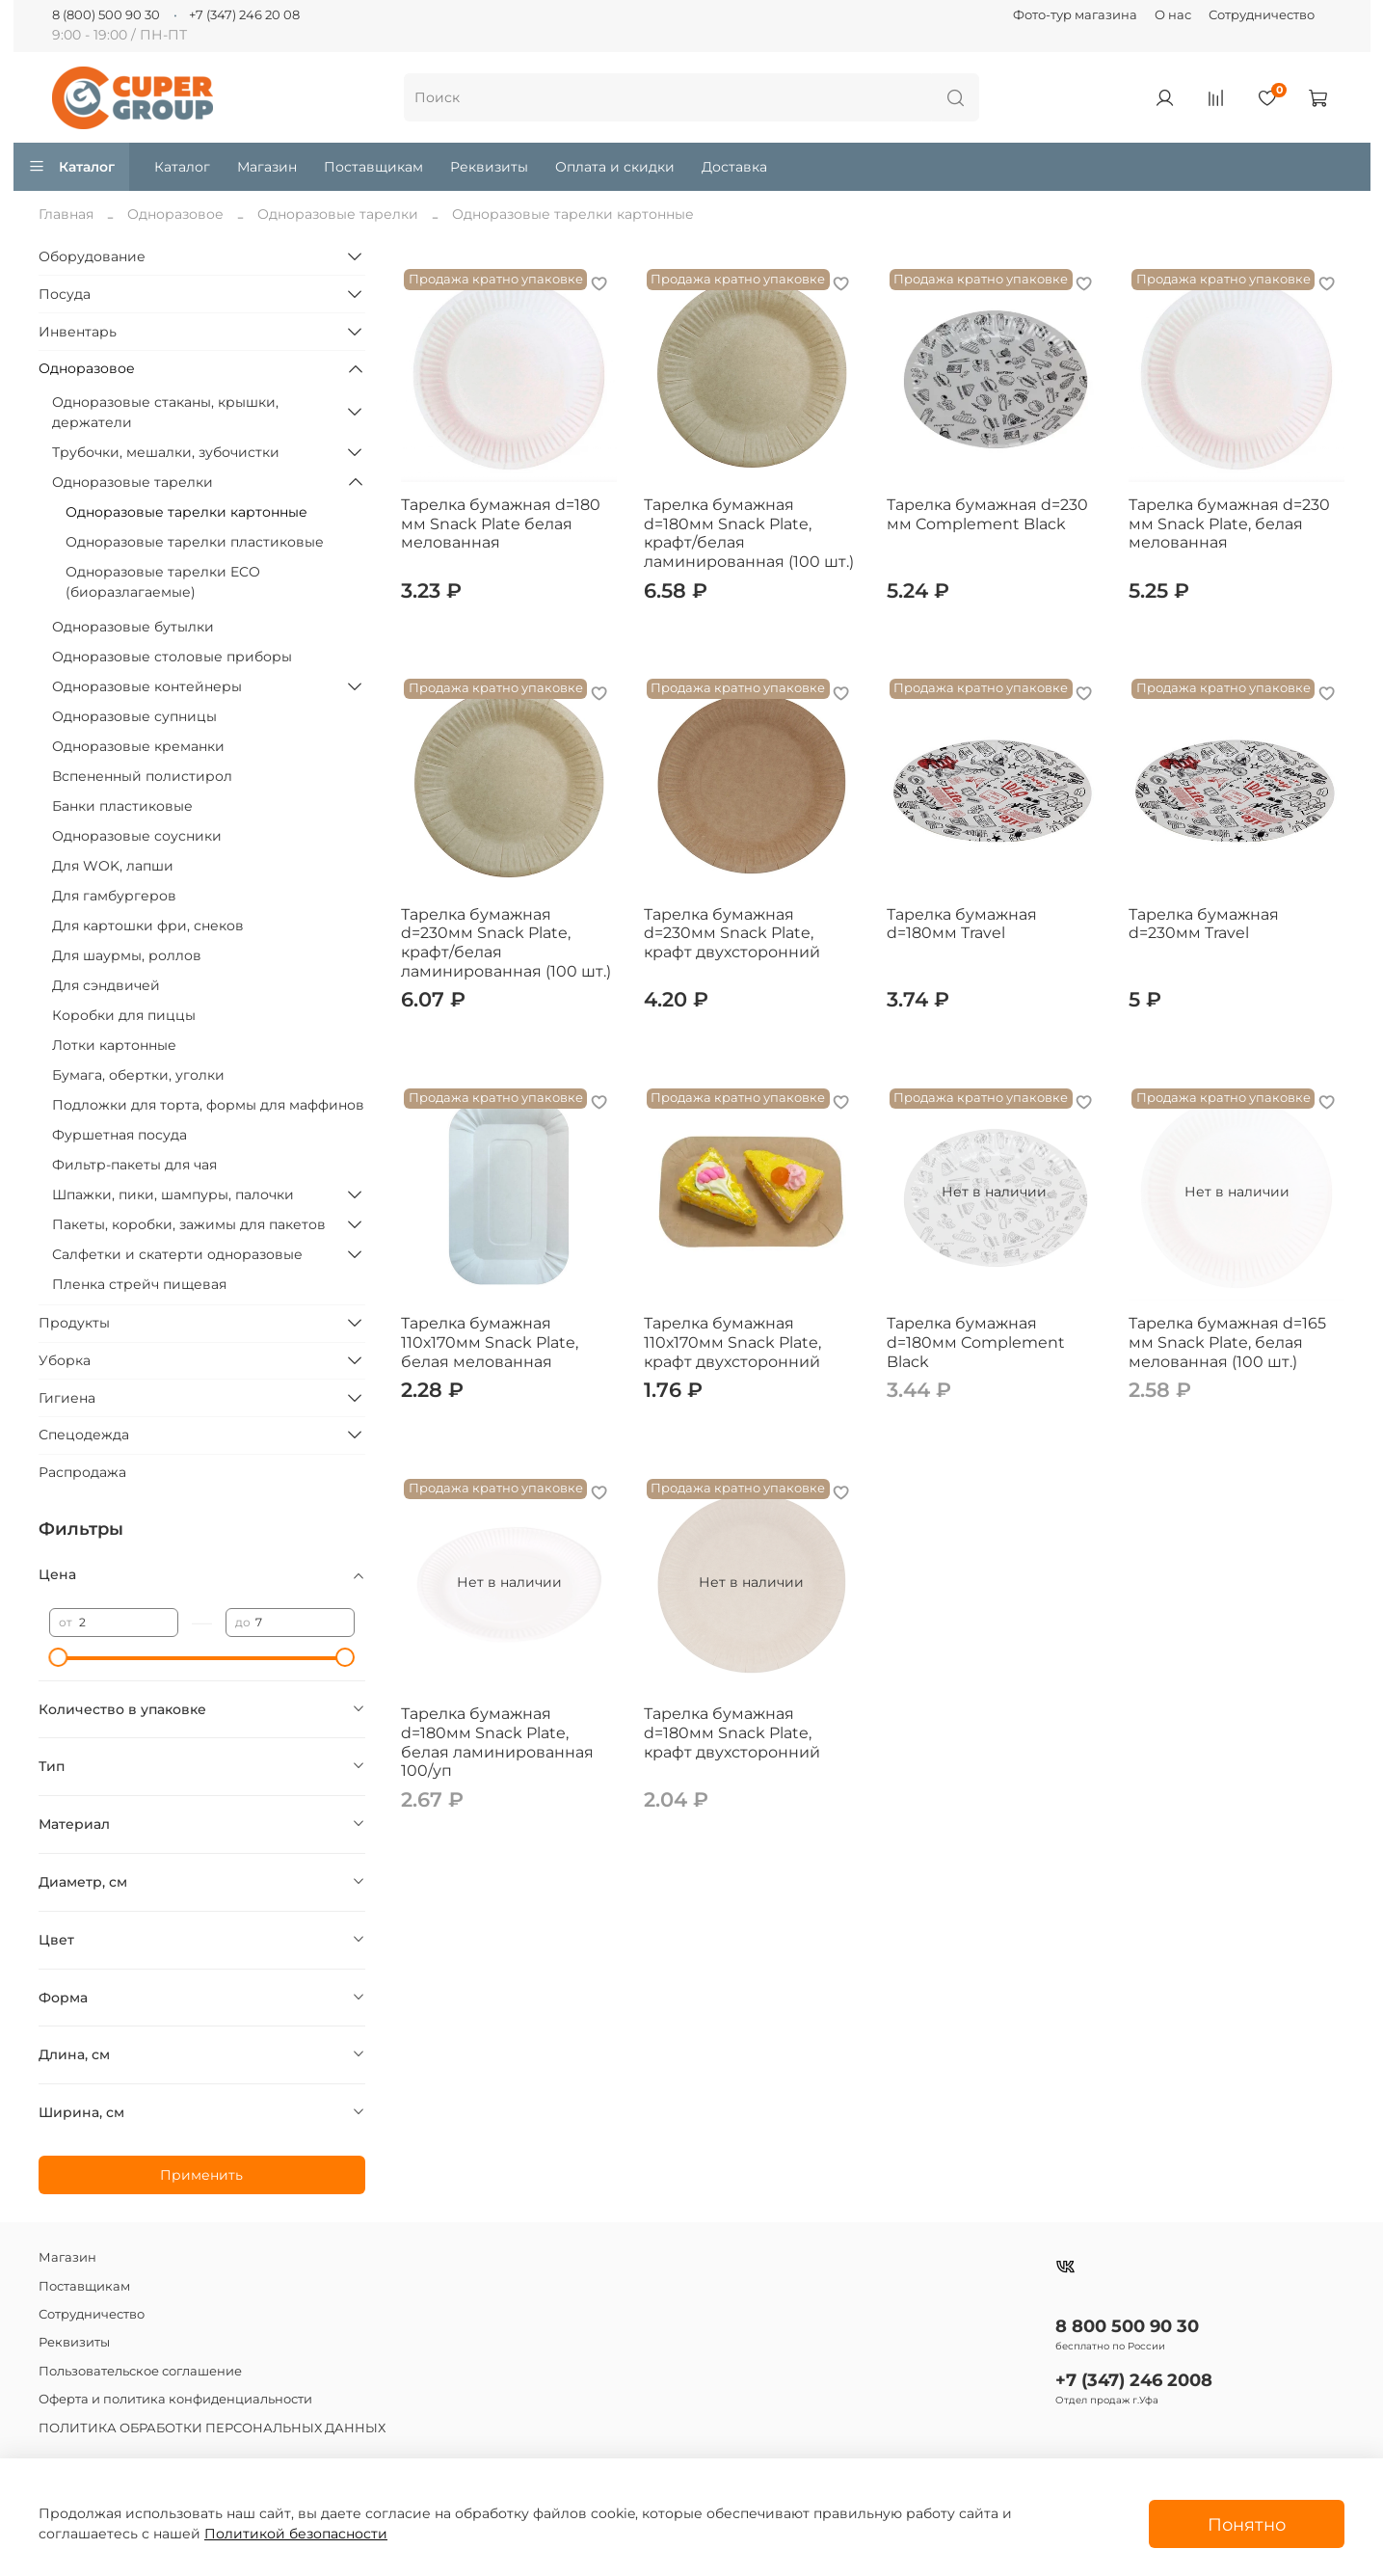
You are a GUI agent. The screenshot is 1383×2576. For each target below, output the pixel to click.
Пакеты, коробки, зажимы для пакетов (189, 1224)
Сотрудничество (1262, 15)
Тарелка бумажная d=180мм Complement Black (976, 1342)
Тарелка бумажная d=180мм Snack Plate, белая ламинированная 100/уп (497, 1742)
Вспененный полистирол (142, 776)
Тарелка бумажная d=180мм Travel (962, 924)
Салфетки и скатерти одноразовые (177, 1254)
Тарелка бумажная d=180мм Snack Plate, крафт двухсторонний (732, 1732)
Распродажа (82, 1472)
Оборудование (92, 256)
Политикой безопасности (295, 2533)
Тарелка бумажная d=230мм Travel (1204, 924)
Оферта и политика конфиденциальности (175, 2399)
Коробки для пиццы (124, 1015)
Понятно (1247, 2524)
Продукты (74, 1322)
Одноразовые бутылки (133, 626)
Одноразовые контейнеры (147, 686)
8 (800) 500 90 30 (106, 15)
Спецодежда (84, 1434)
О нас (1173, 15)
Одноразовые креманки (138, 746)
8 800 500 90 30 (1127, 2326)
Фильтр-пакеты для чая (134, 1164)
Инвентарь (78, 331)
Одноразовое (175, 214)
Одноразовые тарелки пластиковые (195, 541)
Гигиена (67, 1398)
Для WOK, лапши (112, 865)
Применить (201, 2175)
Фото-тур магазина (1075, 15)
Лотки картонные (114, 1045)
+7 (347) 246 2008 (1133, 2380)
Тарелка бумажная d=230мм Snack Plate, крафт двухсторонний (732, 933)
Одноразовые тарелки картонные (186, 512)
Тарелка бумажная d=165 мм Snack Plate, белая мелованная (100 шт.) (1227, 1342)
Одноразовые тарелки (337, 214)
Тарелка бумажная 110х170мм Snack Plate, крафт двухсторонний (732, 1342)
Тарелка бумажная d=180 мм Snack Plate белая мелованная (500, 523)
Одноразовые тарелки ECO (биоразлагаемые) (163, 582)
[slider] (58, 1657)
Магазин (267, 166)
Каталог (72, 166)
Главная (66, 214)
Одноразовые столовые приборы (172, 656)
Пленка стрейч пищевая (139, 1284)
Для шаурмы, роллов (126, 955)
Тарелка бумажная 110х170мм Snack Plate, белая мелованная (489, 1342)
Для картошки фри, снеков (148, 925)
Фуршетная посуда (119, 1134)
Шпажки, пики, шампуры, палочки (173, 1194)
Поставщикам (373, 166)
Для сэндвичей (106, 985)
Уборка (65, 1360)
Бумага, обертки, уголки (138, 1075)
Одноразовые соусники (137, 836)
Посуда (65, 294)
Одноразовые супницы (134, 716)
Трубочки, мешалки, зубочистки (165, 452)
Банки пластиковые (122, 806)
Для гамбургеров (114, 895)
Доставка (734, 166)
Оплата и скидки (615, 166)
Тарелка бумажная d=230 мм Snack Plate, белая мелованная (1229, 523)
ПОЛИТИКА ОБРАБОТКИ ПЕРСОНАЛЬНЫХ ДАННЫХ (212, 2428)
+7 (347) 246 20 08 (244, 15)
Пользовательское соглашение (140, 2371)
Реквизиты (489, 166)
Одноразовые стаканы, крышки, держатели (165, 412)
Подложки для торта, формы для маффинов (208, 1105)
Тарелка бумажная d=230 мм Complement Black (987, 514)
